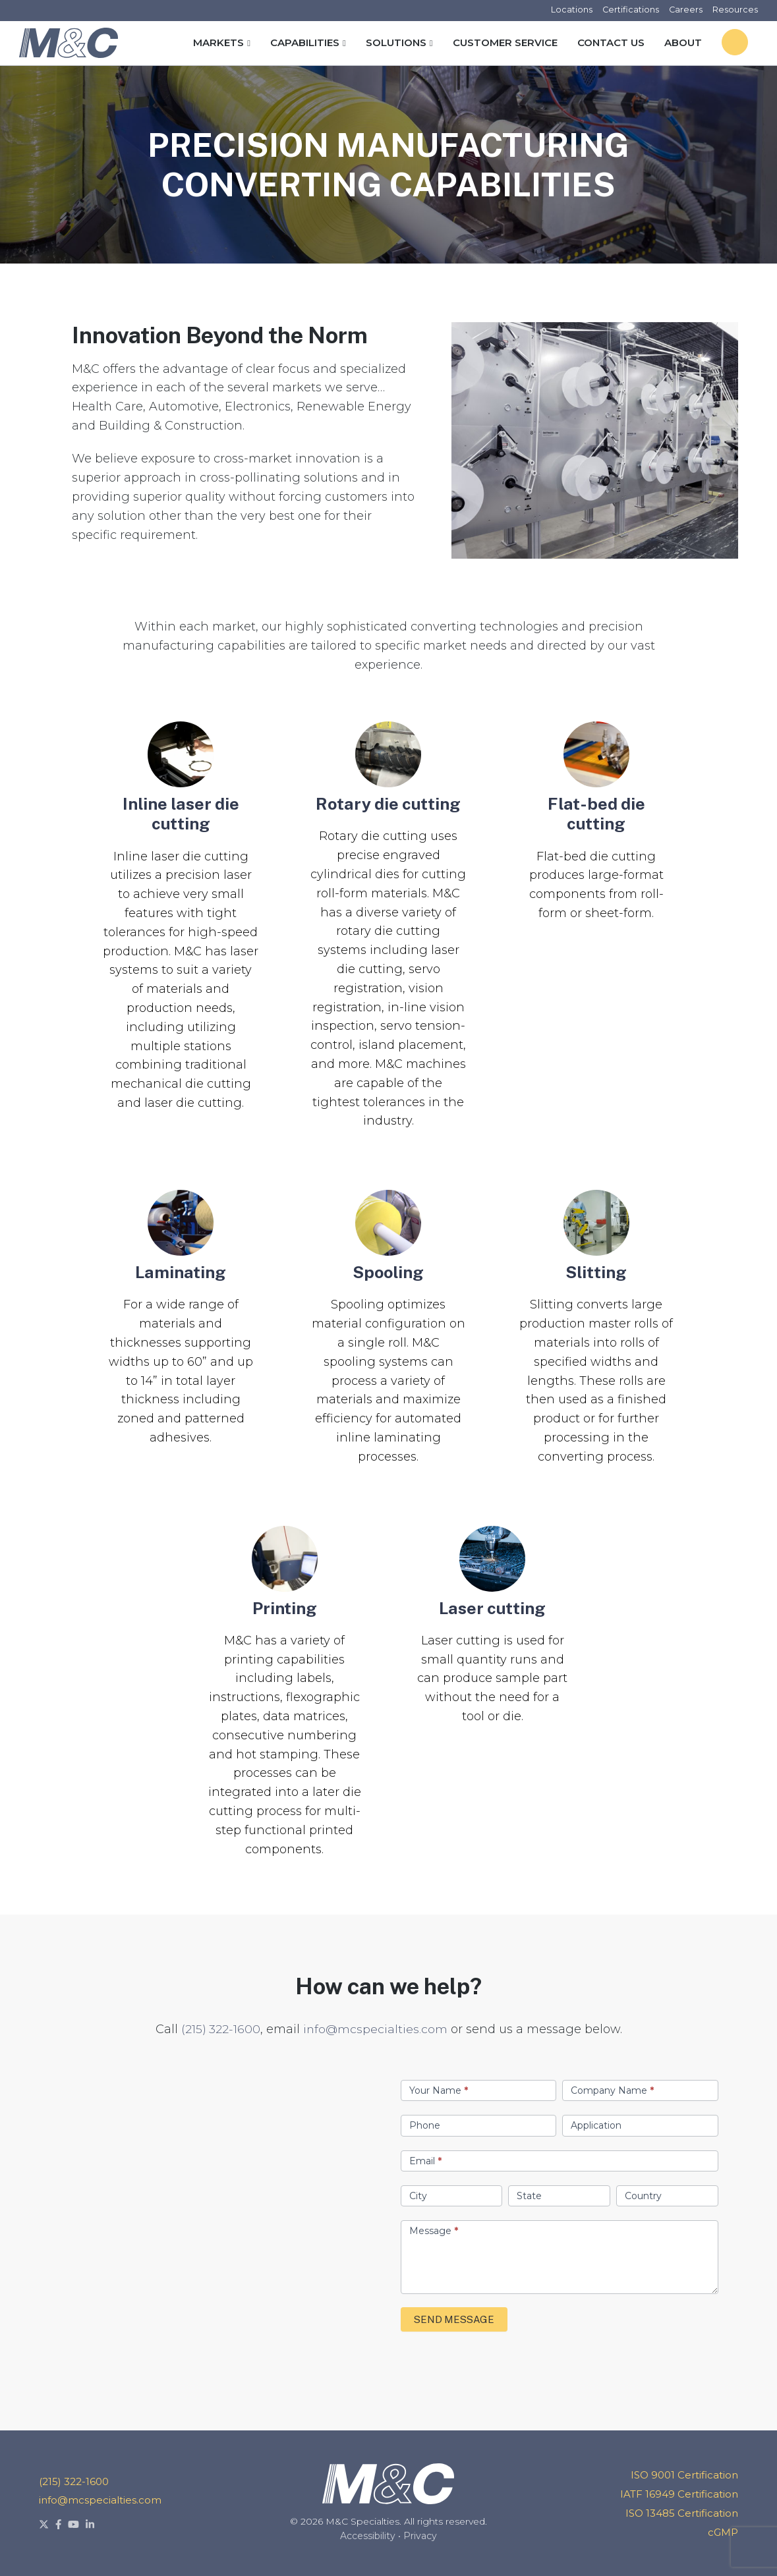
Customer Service (505, 42)
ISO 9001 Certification (684, 2475)
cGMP (723, 2532)
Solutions (396, 42)
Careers (685, 10)
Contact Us (611, 42)
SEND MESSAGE (454, 2319)
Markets (218, 42)
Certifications (629, 10)
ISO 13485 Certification (681, 2513)
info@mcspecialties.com (375, 2029)
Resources (735, 10)
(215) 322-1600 (220, 2029)
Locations (570, 10)
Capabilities (304, 42)
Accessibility (367, 2536)
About (683, 42)
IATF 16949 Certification (679, 2494)
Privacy (420, 2536)
